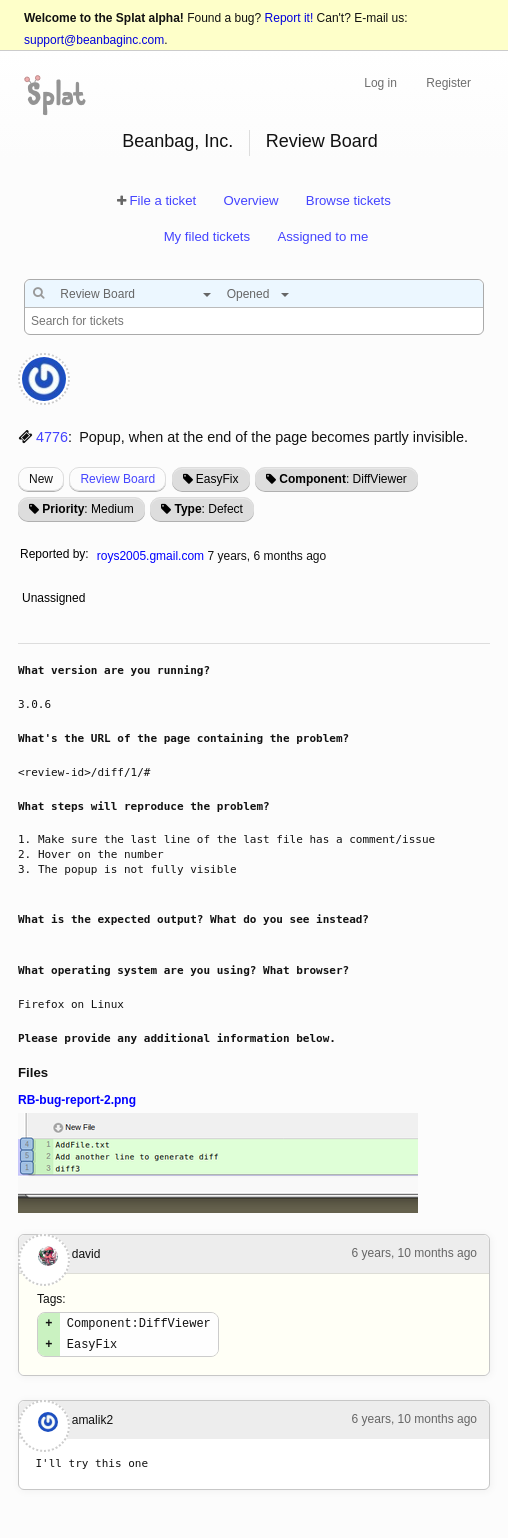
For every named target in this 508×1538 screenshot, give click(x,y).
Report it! (289, 18)
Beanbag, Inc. (177, 141)
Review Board (322, 141)
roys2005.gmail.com (150, 556)
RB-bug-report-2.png (77, 1100)
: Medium (87, 509)
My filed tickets (207, 236)
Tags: (51, 1299)
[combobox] (130, 294)
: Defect (208, 509)
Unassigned (55, 598)
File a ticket (162, 200)
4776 (52, 437)
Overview (251, 200)
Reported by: (54, 554)
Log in (380, 83)
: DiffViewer (343, 479)
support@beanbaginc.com (94, 40)
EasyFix (217, 479)
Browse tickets (348, 200)
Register (448, 83)
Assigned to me (322, 236)
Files (33, 1072)
